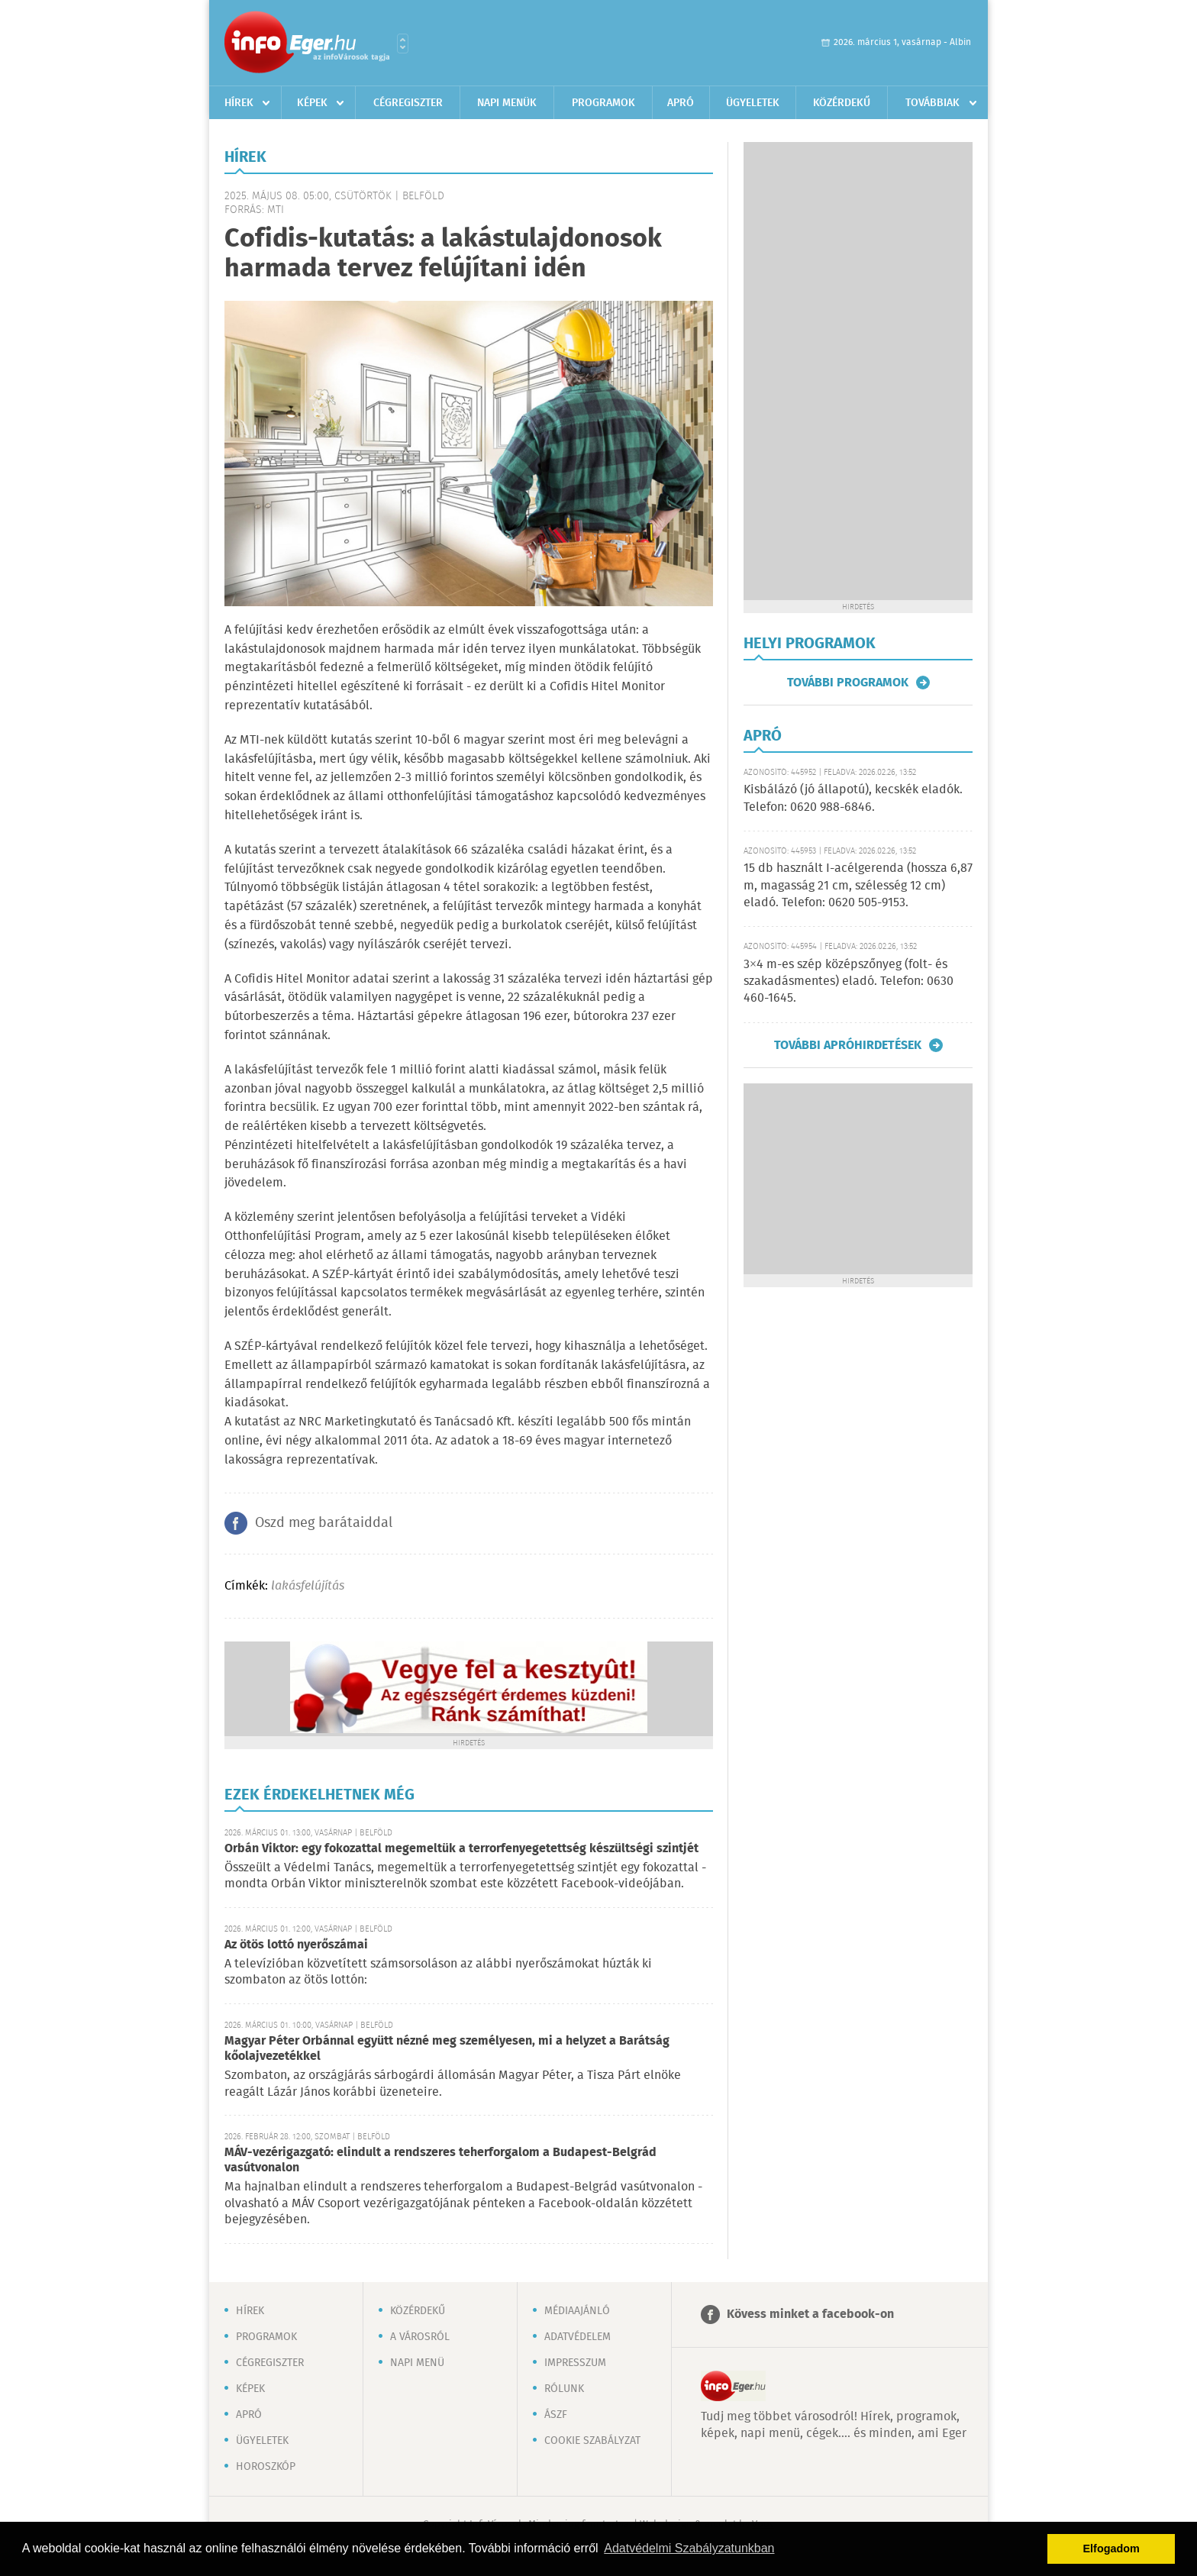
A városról (420, 2337)
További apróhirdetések (847, 1045)
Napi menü (417, 2363)
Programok (603, 103)
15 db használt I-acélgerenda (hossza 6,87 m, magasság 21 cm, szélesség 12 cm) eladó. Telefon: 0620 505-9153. (858, 885)
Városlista (402, 43)
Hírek (238, 103)
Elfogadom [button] (1111, 2548)
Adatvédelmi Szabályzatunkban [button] (689, 2548)
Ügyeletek (752, 103)
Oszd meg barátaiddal (323, 1523)
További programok (847, 682)
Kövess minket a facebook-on (810, 2314)
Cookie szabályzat (592, 2440)
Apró (680, 103)
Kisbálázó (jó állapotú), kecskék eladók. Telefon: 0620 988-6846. (853, 798)
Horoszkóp (265, 2466)
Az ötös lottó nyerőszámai (296, 1945)
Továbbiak (932, 103)
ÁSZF (555, 2415)
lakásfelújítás (307, 1586)
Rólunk (564, 2389)
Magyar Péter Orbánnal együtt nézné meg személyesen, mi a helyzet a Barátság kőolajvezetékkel (446, 2049)
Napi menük (507, 103)
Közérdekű (841, 103)
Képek (312, 103)
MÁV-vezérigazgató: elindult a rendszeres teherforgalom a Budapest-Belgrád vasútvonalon (440, 2160)
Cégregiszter (408, 103)
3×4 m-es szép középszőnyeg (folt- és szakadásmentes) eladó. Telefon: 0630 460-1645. (848, 982)
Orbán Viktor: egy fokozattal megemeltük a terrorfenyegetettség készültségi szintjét (461, 1848)
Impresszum (575, 2363)
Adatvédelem (577, 2337)
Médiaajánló (577, 2311)
